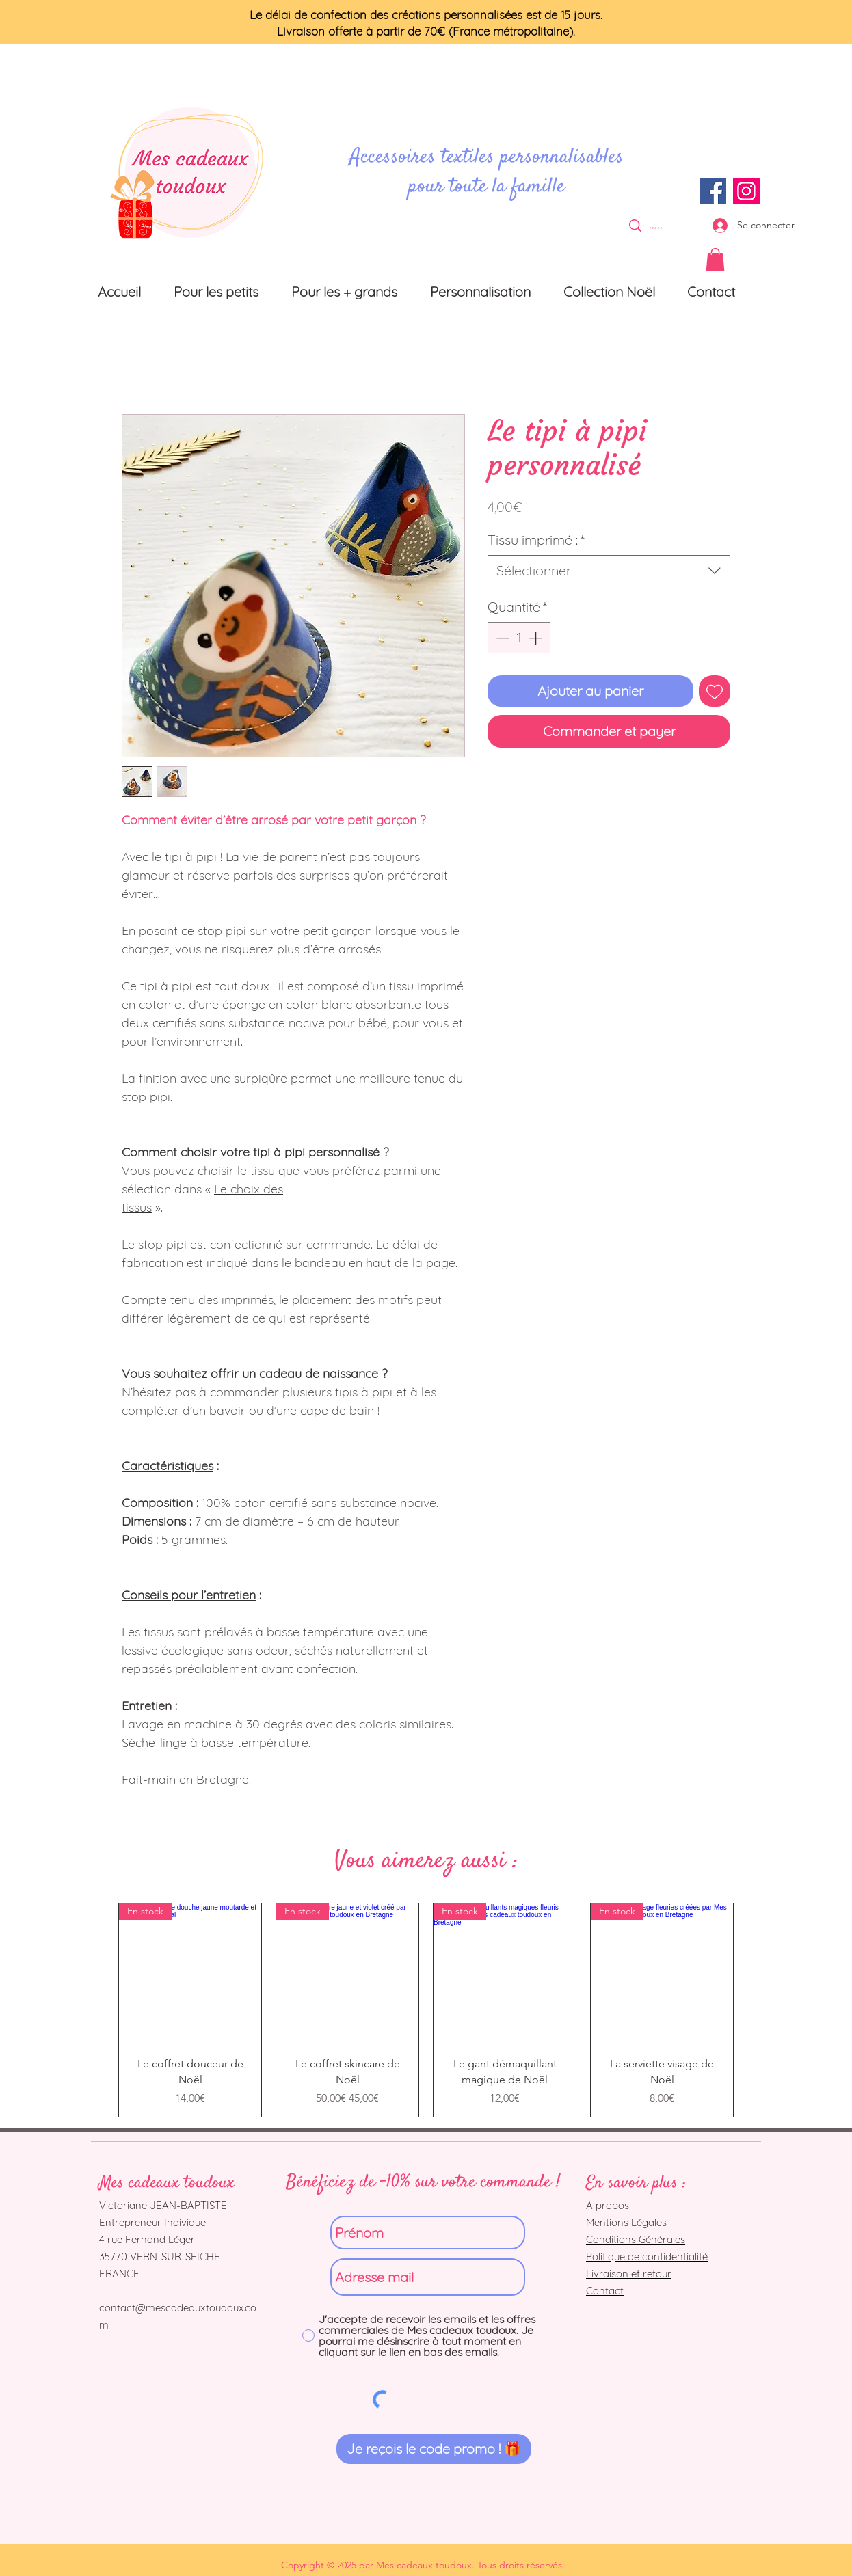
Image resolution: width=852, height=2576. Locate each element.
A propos (607, 2205)
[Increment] (536, 638)
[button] (715, 259)
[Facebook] (713, 191)
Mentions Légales (626, 2222)
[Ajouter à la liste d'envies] (714, 691)
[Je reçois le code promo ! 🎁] (433, 2449)
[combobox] (609, 570)
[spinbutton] (519, 638)
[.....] (656, 225)
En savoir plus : (636, 2183)
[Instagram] (746, 191)
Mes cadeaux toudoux (167, 2183)
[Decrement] (501, 638)
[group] (426, 2010)
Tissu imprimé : (536, 539)
